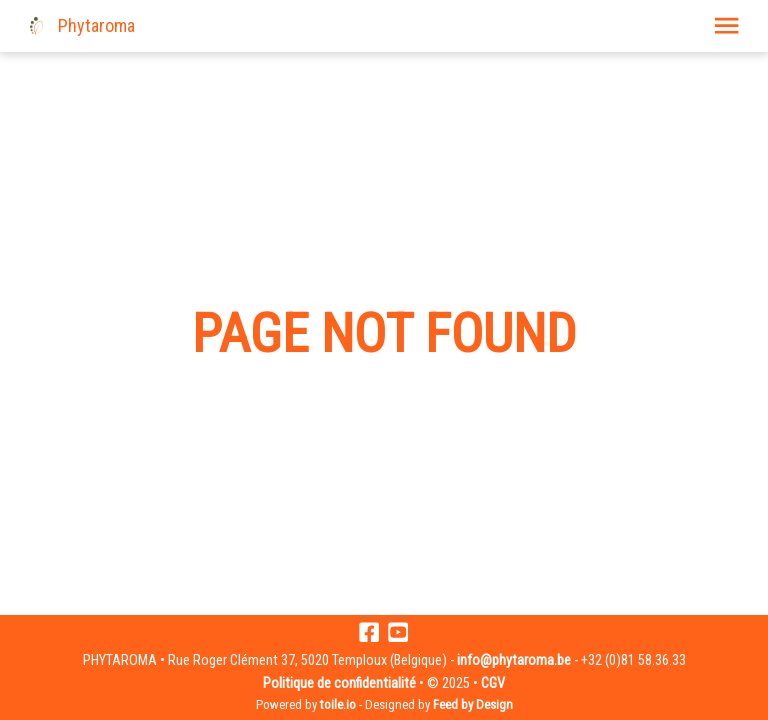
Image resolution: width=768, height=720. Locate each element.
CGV (493, 683)
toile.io (338, 704)
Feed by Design (473, 704)
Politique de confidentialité (339, 683)
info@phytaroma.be (514, 660)
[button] (726, 25)
